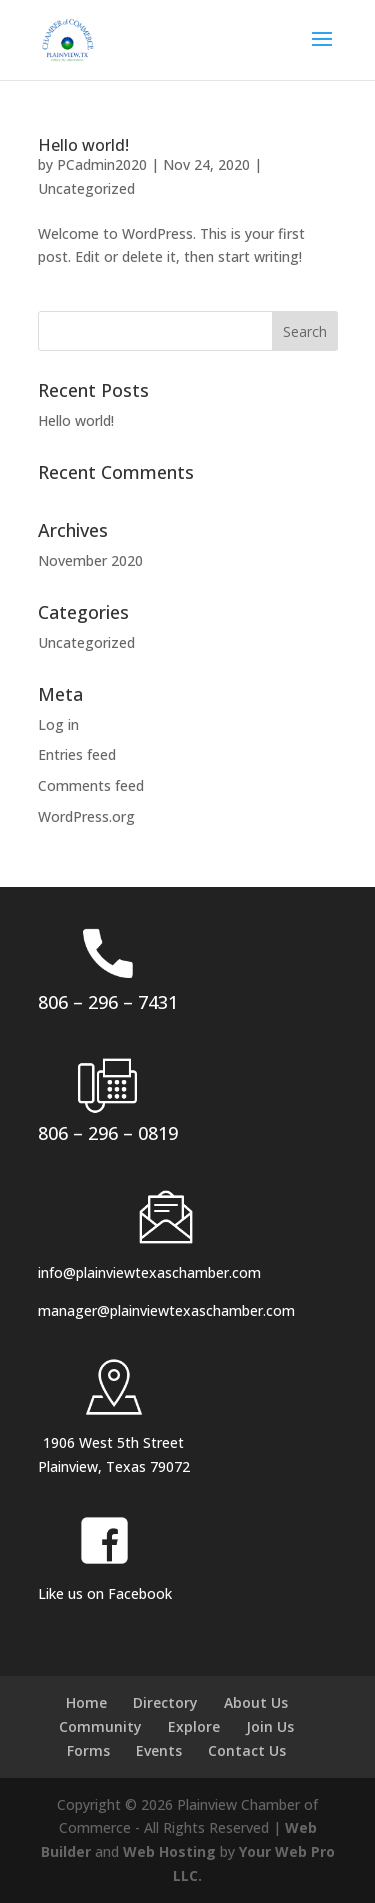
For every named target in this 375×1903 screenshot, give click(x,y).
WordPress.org (86, 816)
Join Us (270, 1726)
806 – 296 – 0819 (108, 1133)
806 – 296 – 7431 (108, 1002)
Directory (165, 1702)
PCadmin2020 (102, 164)
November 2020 (90, 560)
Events (159, 1750)
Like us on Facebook (105, 1593)
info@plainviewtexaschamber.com (149, 1272)
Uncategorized (86, 188)
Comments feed (91, 785)
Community (100, 1726)
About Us (256, 1702)
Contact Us (247, 1750)
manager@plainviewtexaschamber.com (166, 1310)
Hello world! (83, 145)
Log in (58, 724)
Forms (88, 1750)
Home (86, 1702)
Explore (194, 1726)
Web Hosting (169, 1851)
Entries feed (77, 754)
